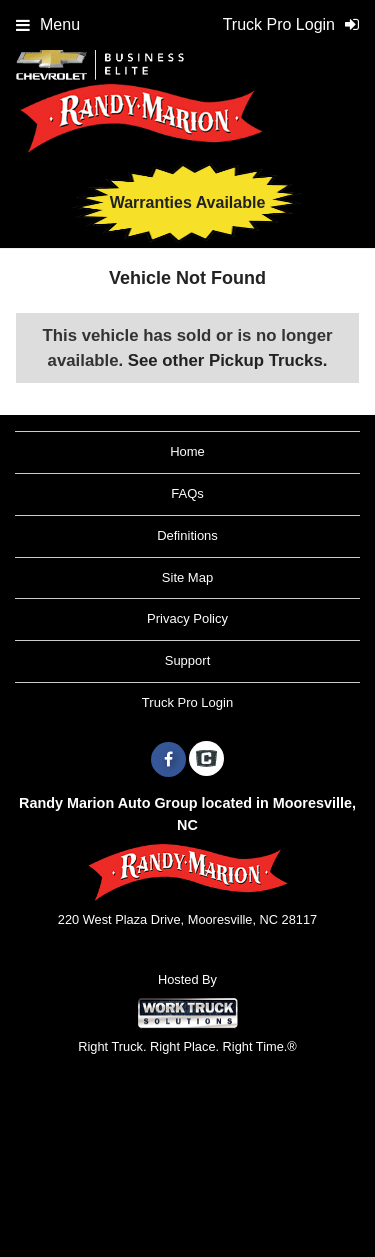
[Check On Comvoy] (206, 760)
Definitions (187, 535)
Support (188, 660)
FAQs (187, 493)
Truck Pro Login (187, 702)
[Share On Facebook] (168, 760)
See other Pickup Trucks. (228, 360)
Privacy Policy (187, 618)
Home (187, 451)
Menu (48, 24)
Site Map (187, 577)
